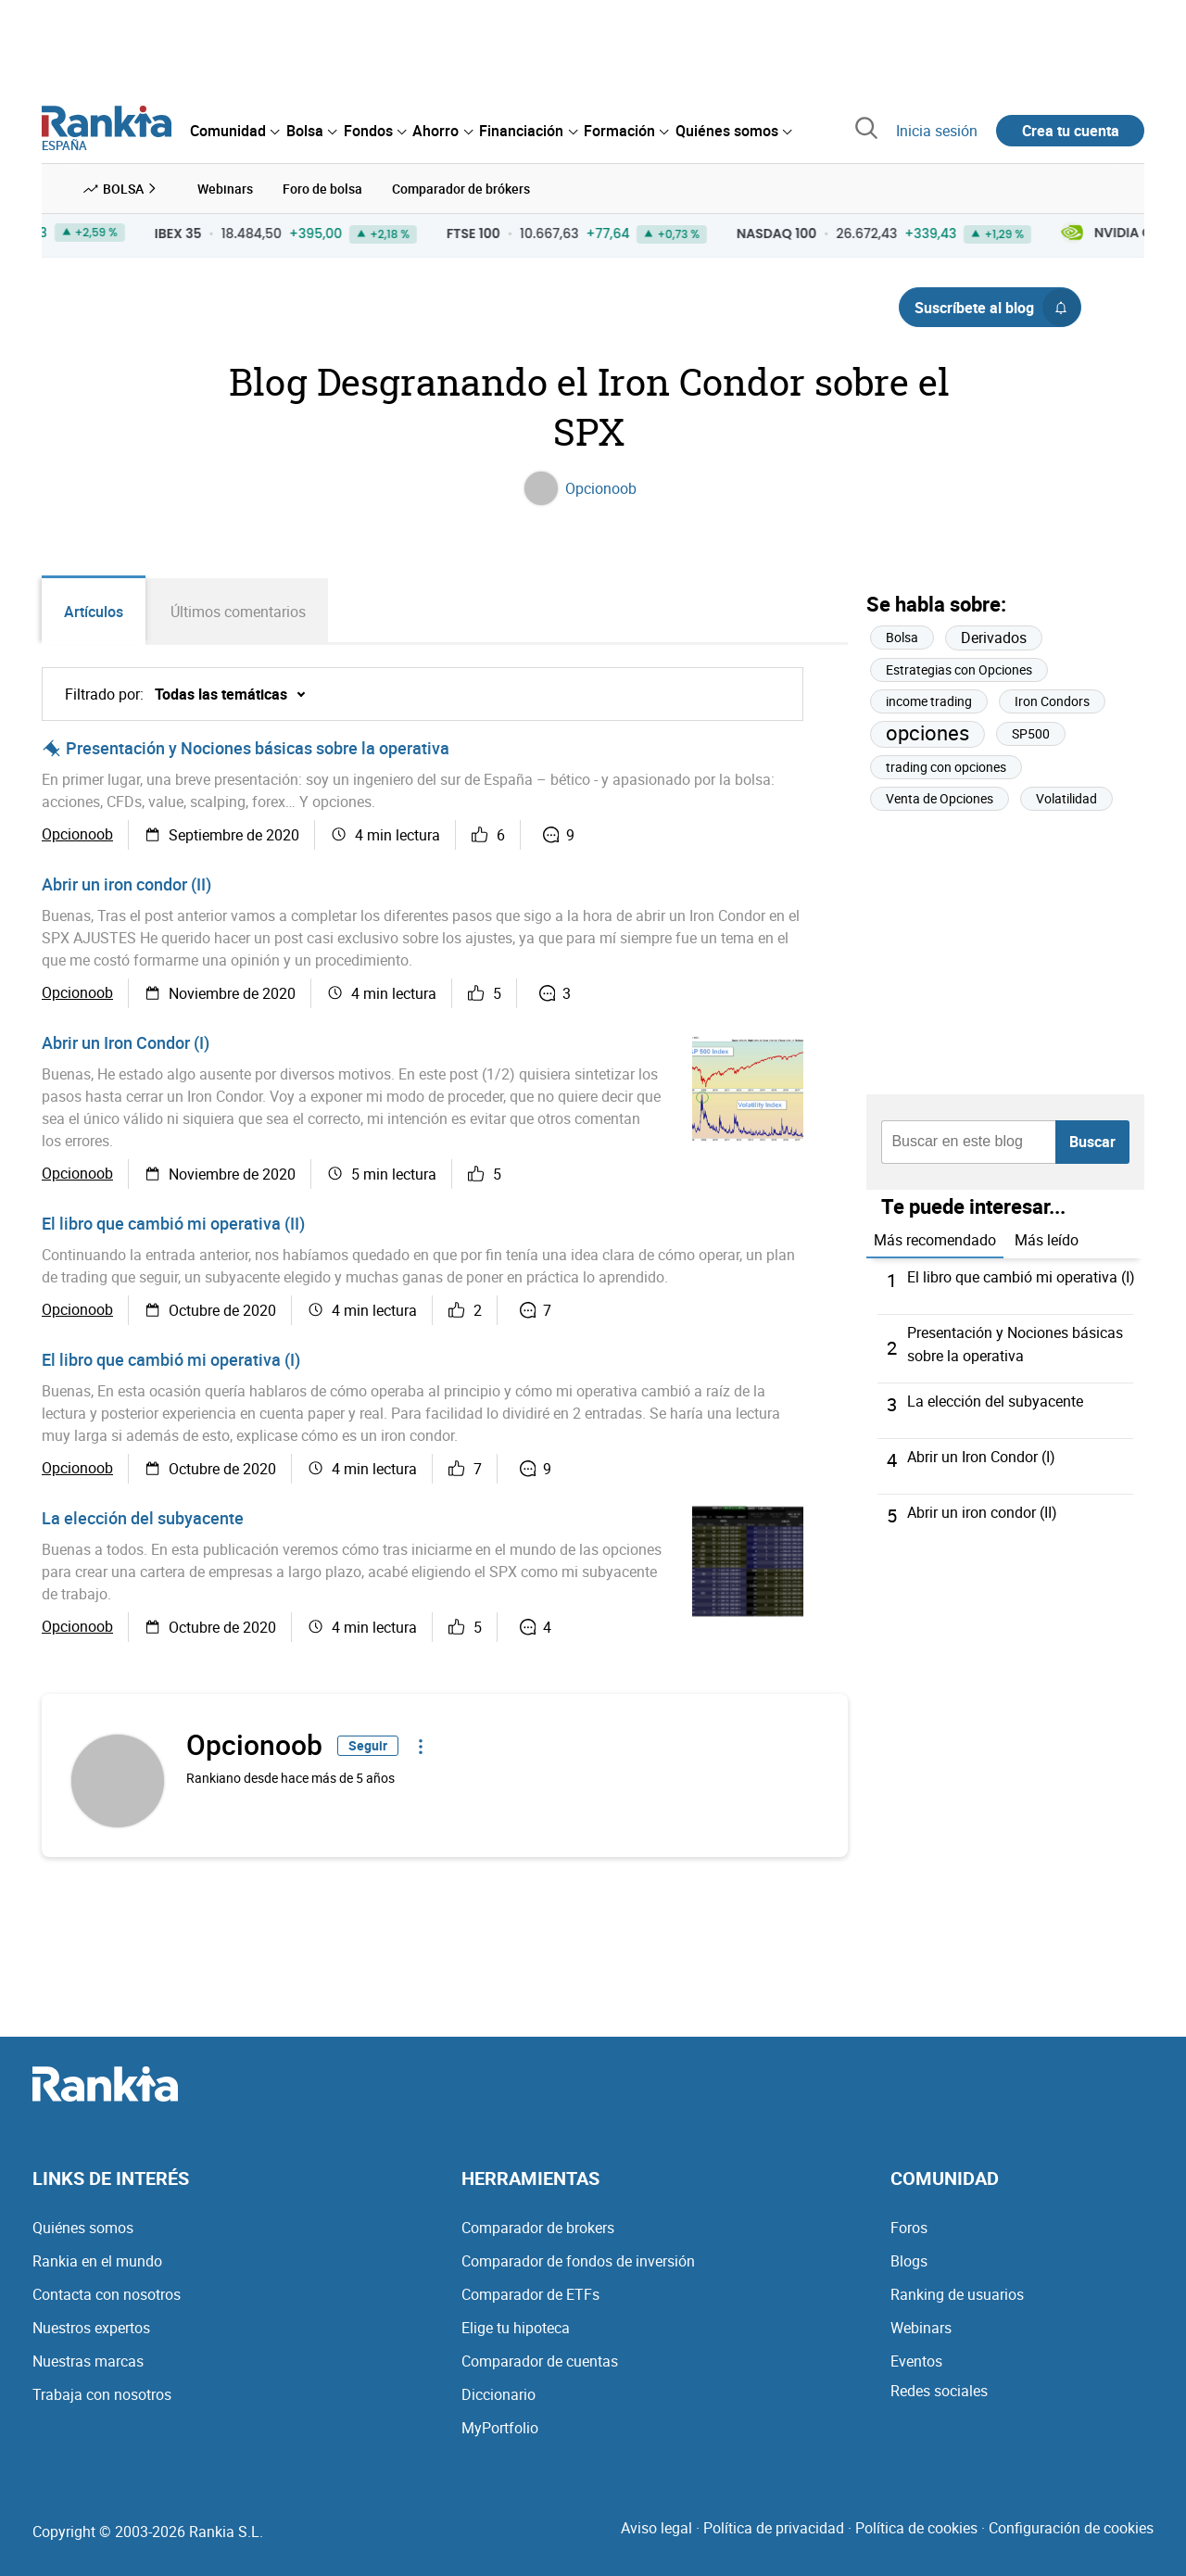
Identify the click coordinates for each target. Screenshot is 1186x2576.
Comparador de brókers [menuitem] (461, 188)
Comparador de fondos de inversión (578, 2261)
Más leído (1047, 1240)
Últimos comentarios (239, 611)
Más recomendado (935, 1240)
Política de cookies (916, 2528)
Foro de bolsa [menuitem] (322, 188)
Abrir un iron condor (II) (126, 884)
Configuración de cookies (1071, 2528)
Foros (908, 2227)
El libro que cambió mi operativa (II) (173, 1223)
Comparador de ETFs (530, 2294)
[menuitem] (234, 131)
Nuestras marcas (88, 2361)
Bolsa (902, 637)
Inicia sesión (937, 130)
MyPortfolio (499, 2428)
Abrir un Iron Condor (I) (125, 1042)
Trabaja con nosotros (101, 2394)
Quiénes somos (82, 2227)
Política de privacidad (773, 2528)
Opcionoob (601, 488)
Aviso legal (656, 2528)
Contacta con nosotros (106, 2294)
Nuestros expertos (91, 2327)
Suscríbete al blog (997, 307)
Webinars (921, 2327)
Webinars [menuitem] (225, 188)
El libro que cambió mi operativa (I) (171, 1359)
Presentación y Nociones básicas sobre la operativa (257, 748)
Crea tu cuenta (1070, 130)
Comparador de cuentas (539, 2361)
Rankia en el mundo (97, 2261)
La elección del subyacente (143, 1518)
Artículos (93, 611)
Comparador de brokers (537, 2227)
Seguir (367, 1745)
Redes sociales (939, 2390)
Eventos (916, 2361)
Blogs (908, 2261)
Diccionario (498, 2394)
